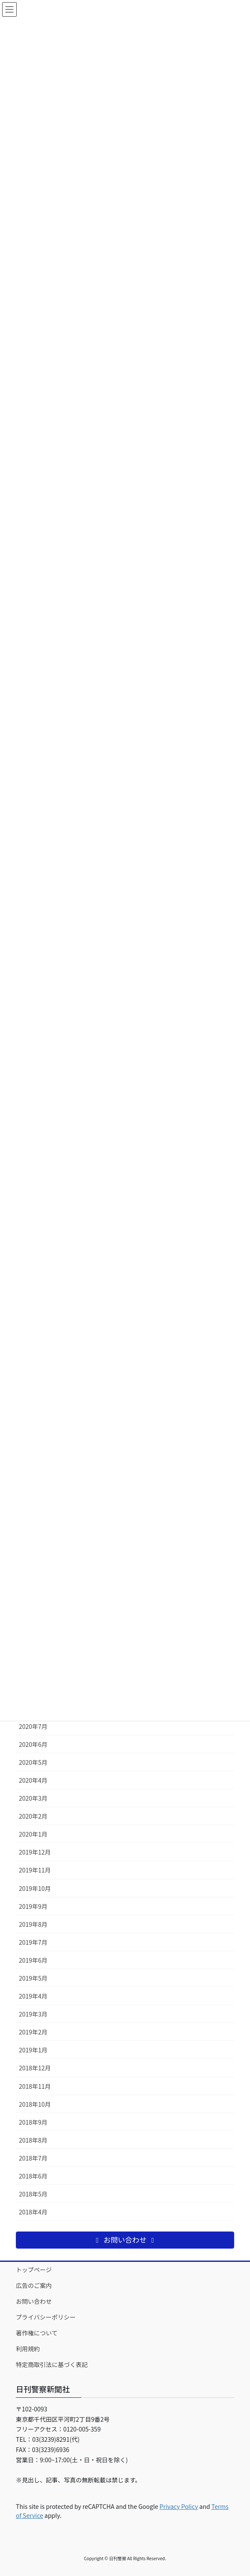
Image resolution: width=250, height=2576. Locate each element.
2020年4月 (33, 1780)
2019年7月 (33, 1942)
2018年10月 (35, 2104)
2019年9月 (33, 1906)
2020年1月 (33, 1834)
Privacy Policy (179, 2506)
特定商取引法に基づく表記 (52, 2364)
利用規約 (28, 2348)
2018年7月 (33, 2158)
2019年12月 (35, 1852)
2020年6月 (33, 1744)
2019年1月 (33, 2050)
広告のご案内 (34, 2285)
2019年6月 (33, 1960)
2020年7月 (33, 1726)
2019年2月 (33, 2032)
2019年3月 (33, 2014)
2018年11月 (35, 2086)
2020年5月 (33, 1762)
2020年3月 (33, 1798)
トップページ (34, 2269)
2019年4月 (33, 1996)
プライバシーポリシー (46, 2317)
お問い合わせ (34, 2301)
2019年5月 (33, 1978)
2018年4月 (33, 2212)
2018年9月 (33, 2122)
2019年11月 (35, 1870)
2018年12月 (35, 2068)
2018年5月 (33, 2194)
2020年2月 (33, 1816)
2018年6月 (33, 2176)
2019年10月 (35, 1888)
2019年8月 (33, 1924)
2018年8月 (33, 2140)
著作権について (37, 2333)
